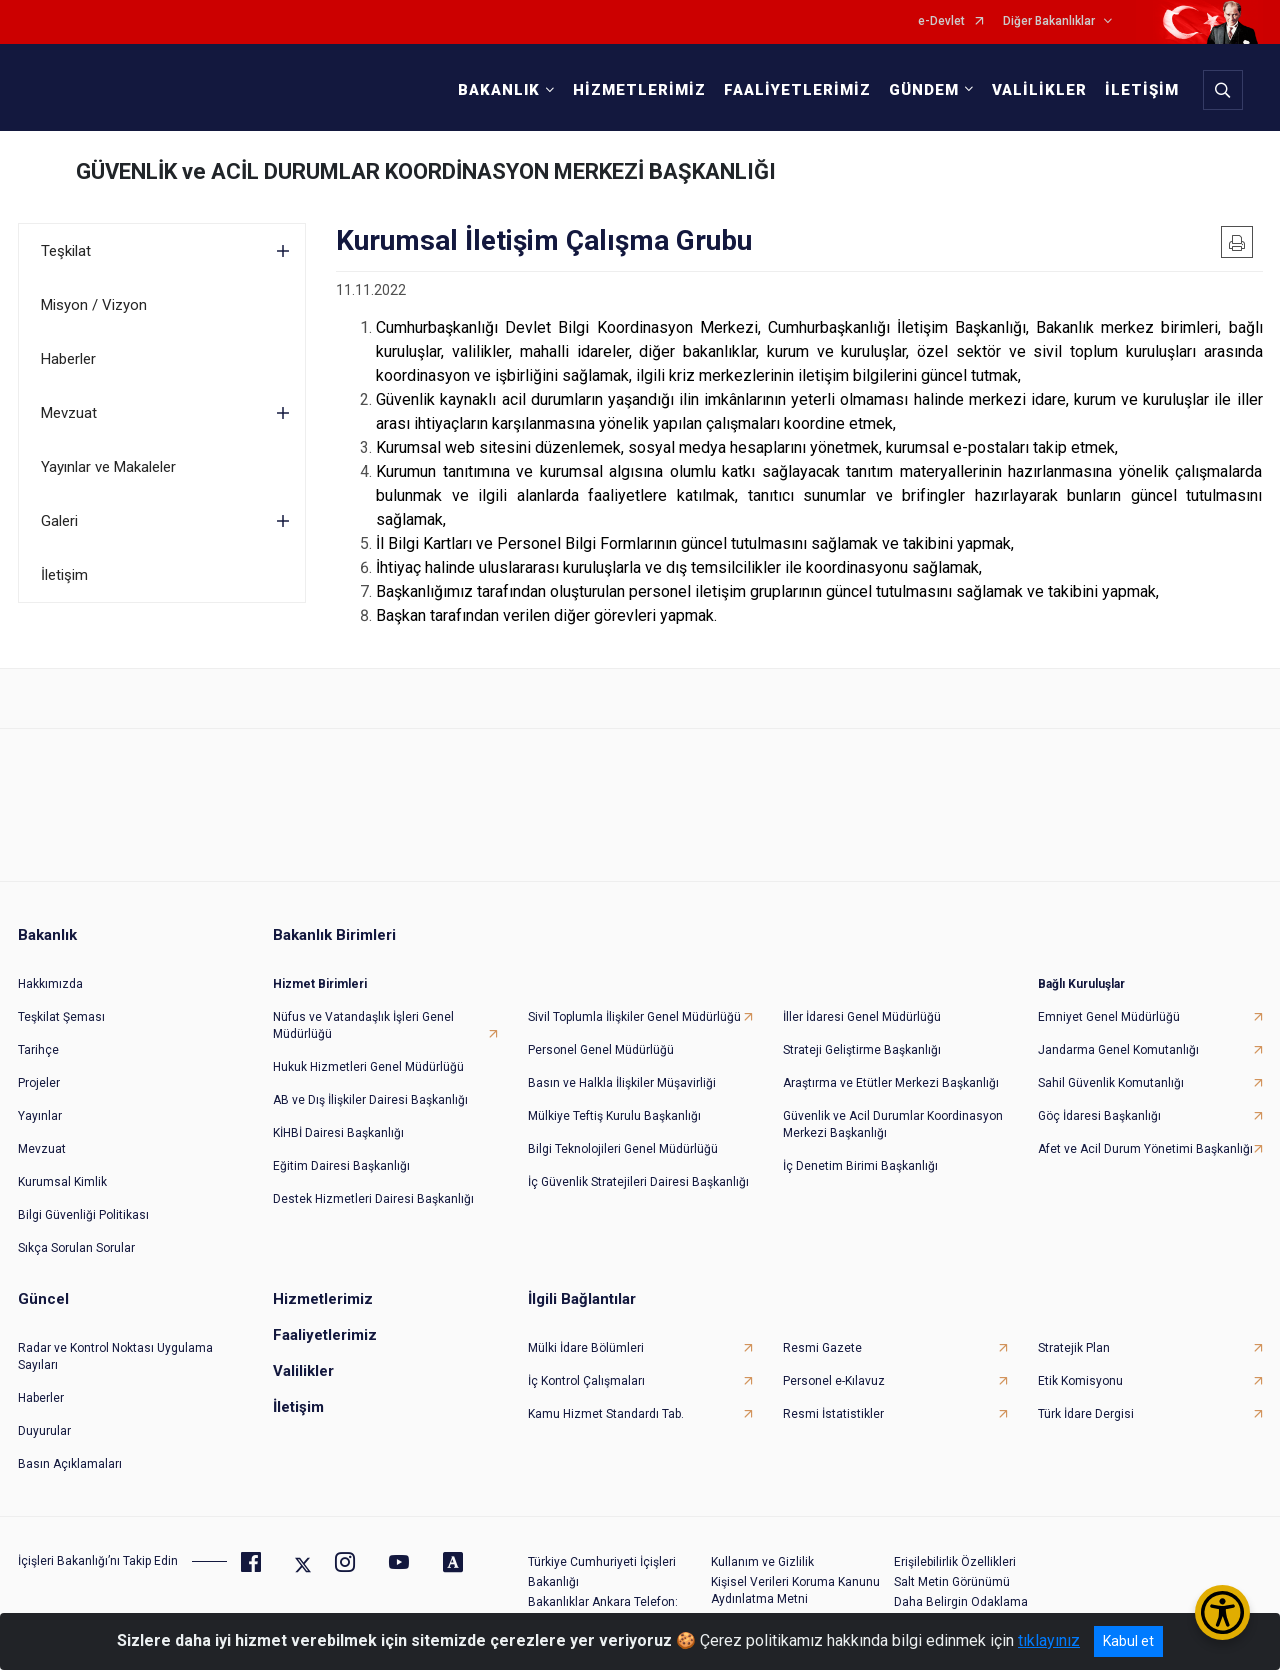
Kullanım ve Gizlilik (762, 1562)
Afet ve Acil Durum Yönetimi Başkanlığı (1145, 1149)
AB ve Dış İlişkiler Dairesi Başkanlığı (370, 1100)
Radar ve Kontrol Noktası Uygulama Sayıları (115, 1356)
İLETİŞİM (1142, 90)
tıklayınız (1049, 1640)
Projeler (39, 1083)
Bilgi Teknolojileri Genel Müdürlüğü (623, 1149)
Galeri (59, 521)
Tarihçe (38, 1050)
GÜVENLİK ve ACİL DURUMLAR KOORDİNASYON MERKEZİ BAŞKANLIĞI (426, 171)
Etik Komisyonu (1080, 1381)
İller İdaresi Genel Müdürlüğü (862, 1017)
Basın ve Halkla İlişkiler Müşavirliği (622, 1083)
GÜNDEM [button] (924, 90)
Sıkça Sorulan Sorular (76, 1248)
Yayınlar (40, 1116)
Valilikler (303, 1371)
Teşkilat (66, 251)
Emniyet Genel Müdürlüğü (1109, 1017)
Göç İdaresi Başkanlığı (1099, 1116)
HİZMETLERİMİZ (639, 90)
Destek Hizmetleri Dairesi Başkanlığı (373, 1199)
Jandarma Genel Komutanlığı (1118, 1050)
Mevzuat (69, 413)
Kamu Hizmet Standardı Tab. (606, 1414)
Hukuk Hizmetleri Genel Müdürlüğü (368, 1067)
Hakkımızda (50, 984)
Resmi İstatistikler (833, 1414)
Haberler (68, 359)
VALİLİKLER (1039, 90)
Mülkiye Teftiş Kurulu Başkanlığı (614, 1116)
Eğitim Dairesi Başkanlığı (341, 1166)
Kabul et (1128, 1641)
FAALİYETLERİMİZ (797, 90)
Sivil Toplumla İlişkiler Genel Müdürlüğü (634, 1017)
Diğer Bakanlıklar (1049, 21)
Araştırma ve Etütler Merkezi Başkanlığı (891, 1083)
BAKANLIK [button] (499, 90)
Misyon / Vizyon (94, 305)
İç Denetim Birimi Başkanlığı (860, 1166)
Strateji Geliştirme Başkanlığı (862, 1050)
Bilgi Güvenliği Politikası (83, 1215)
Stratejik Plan (1074, 1348)
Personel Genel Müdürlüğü (601, 1050)
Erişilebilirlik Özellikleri (955, 1562)
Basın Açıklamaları (70, 1464)
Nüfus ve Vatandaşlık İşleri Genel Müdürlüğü (363, 1025)
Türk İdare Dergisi (1086, 1414)
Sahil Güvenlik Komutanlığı (1111, 1083)
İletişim (64, 575)
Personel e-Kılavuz (834, 1381)
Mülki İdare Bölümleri (586, 1348)
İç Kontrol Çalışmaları (586, 1381)
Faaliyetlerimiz (325, 1335)
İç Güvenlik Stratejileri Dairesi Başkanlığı (638, 1182)
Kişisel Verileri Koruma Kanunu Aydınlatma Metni (795, 1590)
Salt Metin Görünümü (952, 1582)
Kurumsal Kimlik (62, 1182)
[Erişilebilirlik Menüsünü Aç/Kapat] (1222, 1612)
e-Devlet (941, 21)
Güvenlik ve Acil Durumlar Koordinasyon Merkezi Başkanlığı (893, 1124)
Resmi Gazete (822, 1348)
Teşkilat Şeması (61, 1017)
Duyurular (44, 1431)
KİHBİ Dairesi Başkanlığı (338, 1133)
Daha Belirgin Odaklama (961, 1602)
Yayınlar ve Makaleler (108, 467)
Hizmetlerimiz (323, 1299)
